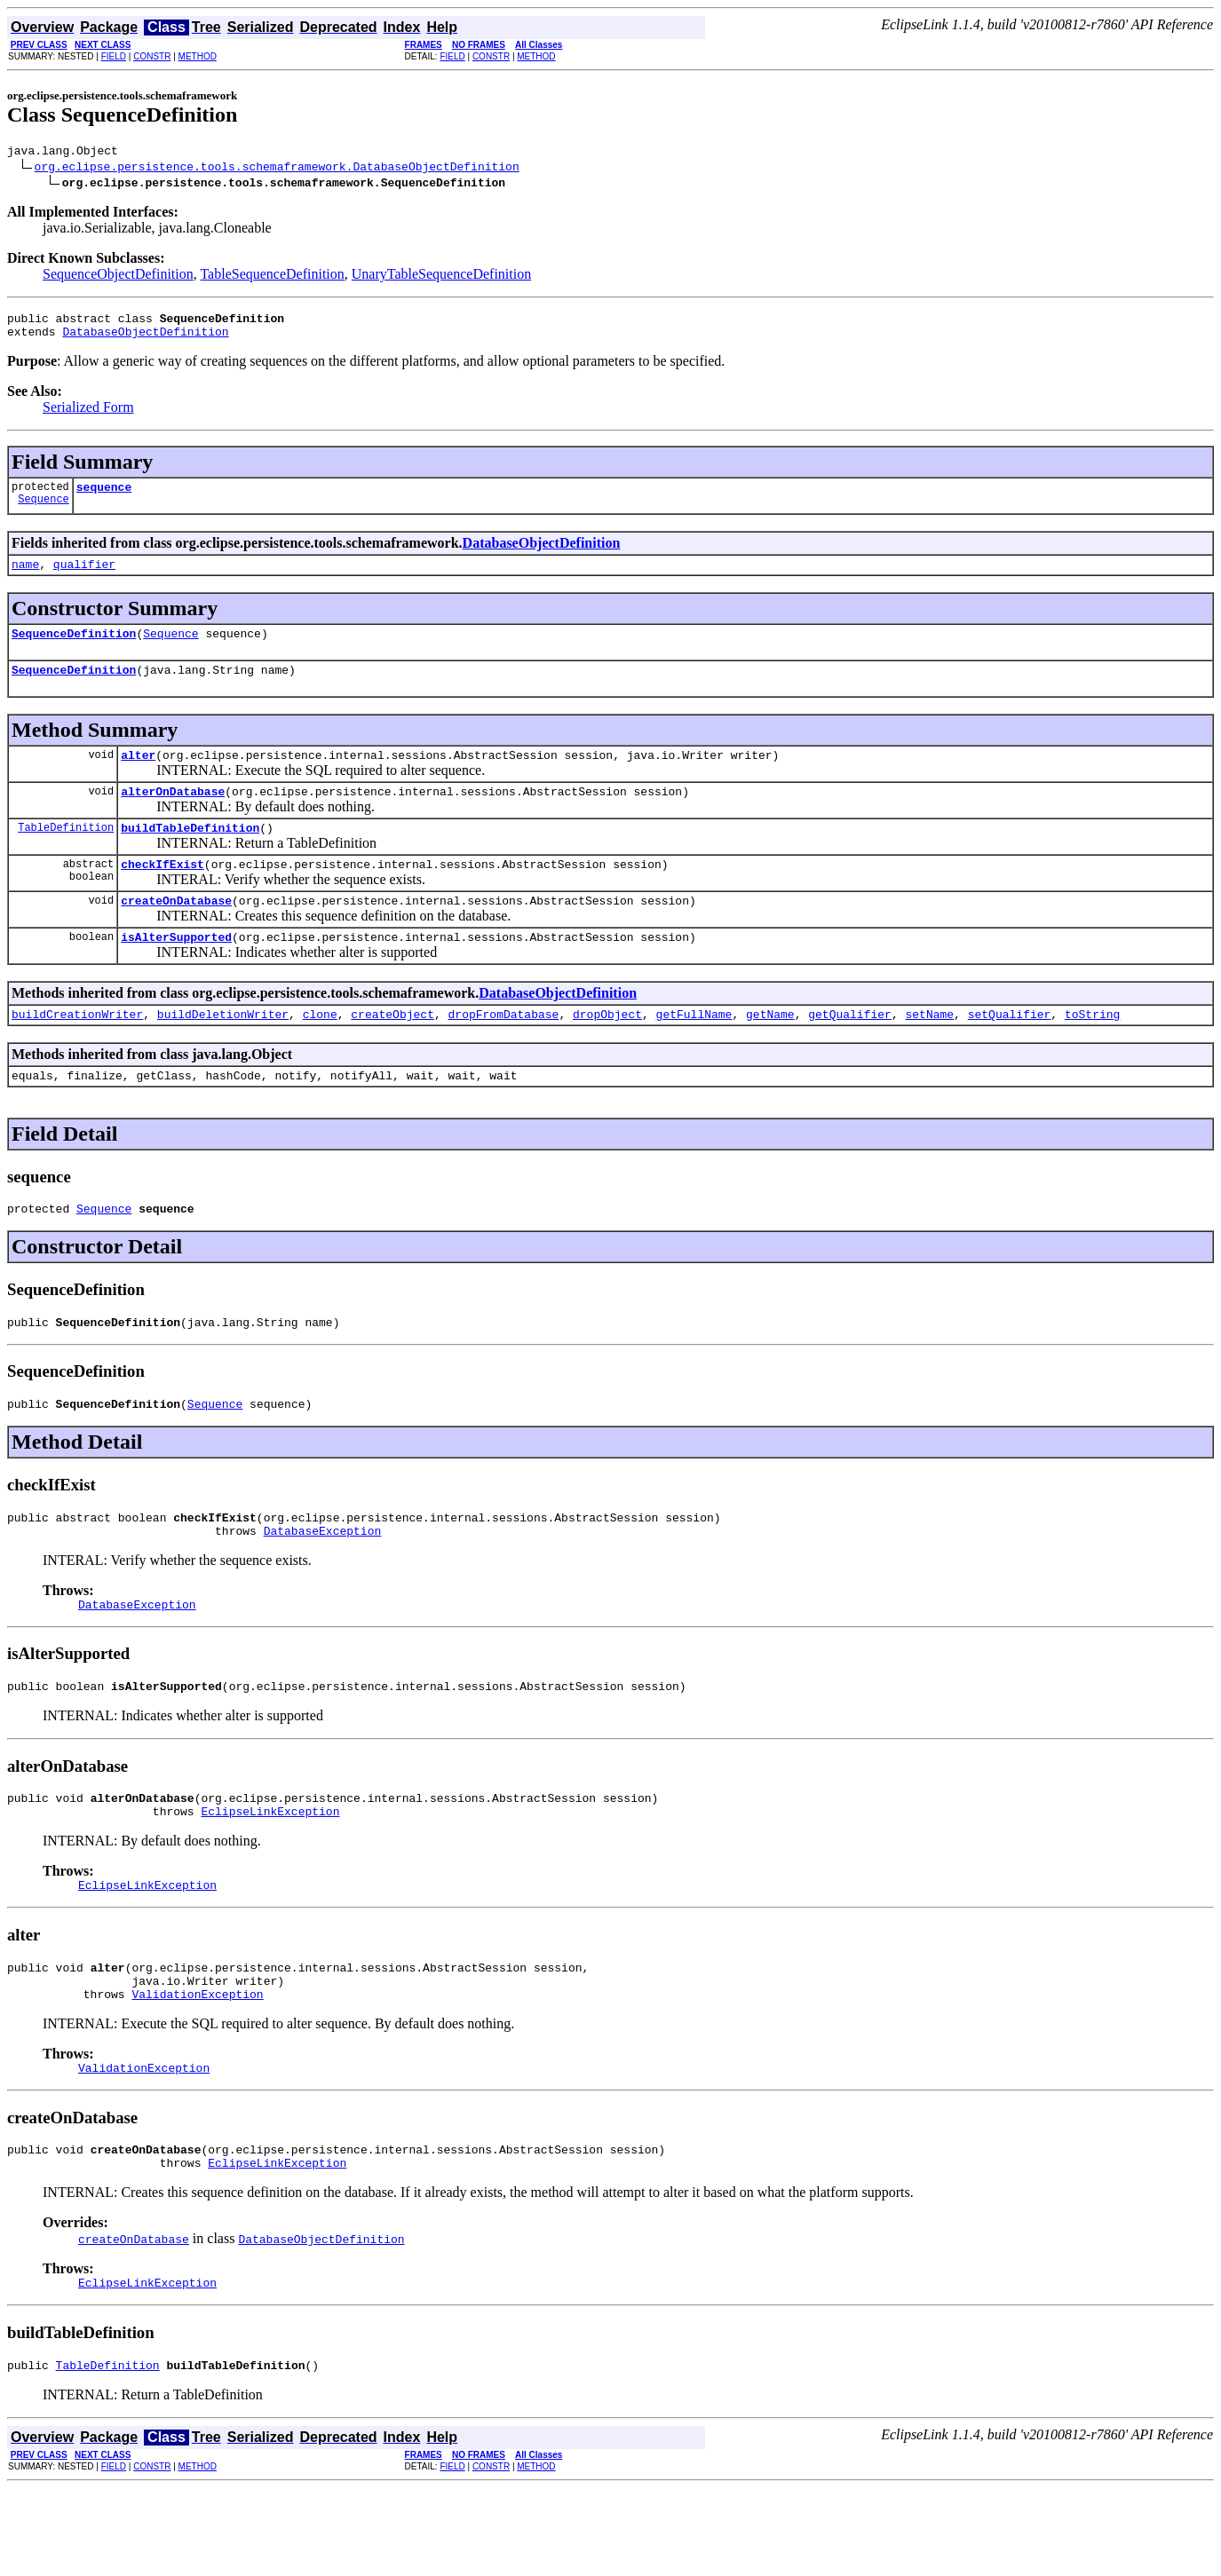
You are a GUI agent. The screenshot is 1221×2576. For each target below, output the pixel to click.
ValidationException (197, 2068)
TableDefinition (66, 853)
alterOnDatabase (173, 815)
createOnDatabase (176, 932)
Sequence (43, 511)
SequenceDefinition (74, 649)
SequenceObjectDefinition (118, 276)
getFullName (694, 1051)
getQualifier (850, 1051)
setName (929, 1051)
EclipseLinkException (270, 1875)
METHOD (197, 56)
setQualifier (1009, 1051)
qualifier (84, 577)
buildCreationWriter (77, 1051)
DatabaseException (323, 1584)
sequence (103, 497)
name (25, 577)
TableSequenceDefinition (272, 276)
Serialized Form (88, 415)
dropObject (607, 1051)
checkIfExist (162, 893)
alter (138, 776)
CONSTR (151, 56)
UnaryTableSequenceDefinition (441, 276)
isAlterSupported (176, 971)
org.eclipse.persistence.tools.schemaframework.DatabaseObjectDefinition (277, 169)
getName (770, 1051)
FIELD (113, 56)
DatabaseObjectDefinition (145, 339)
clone (320, 1051)
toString (1092, 1051)
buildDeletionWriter (223, 1051)
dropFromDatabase (503, 1051)
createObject (392, 1051)
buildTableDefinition (190, 854)
